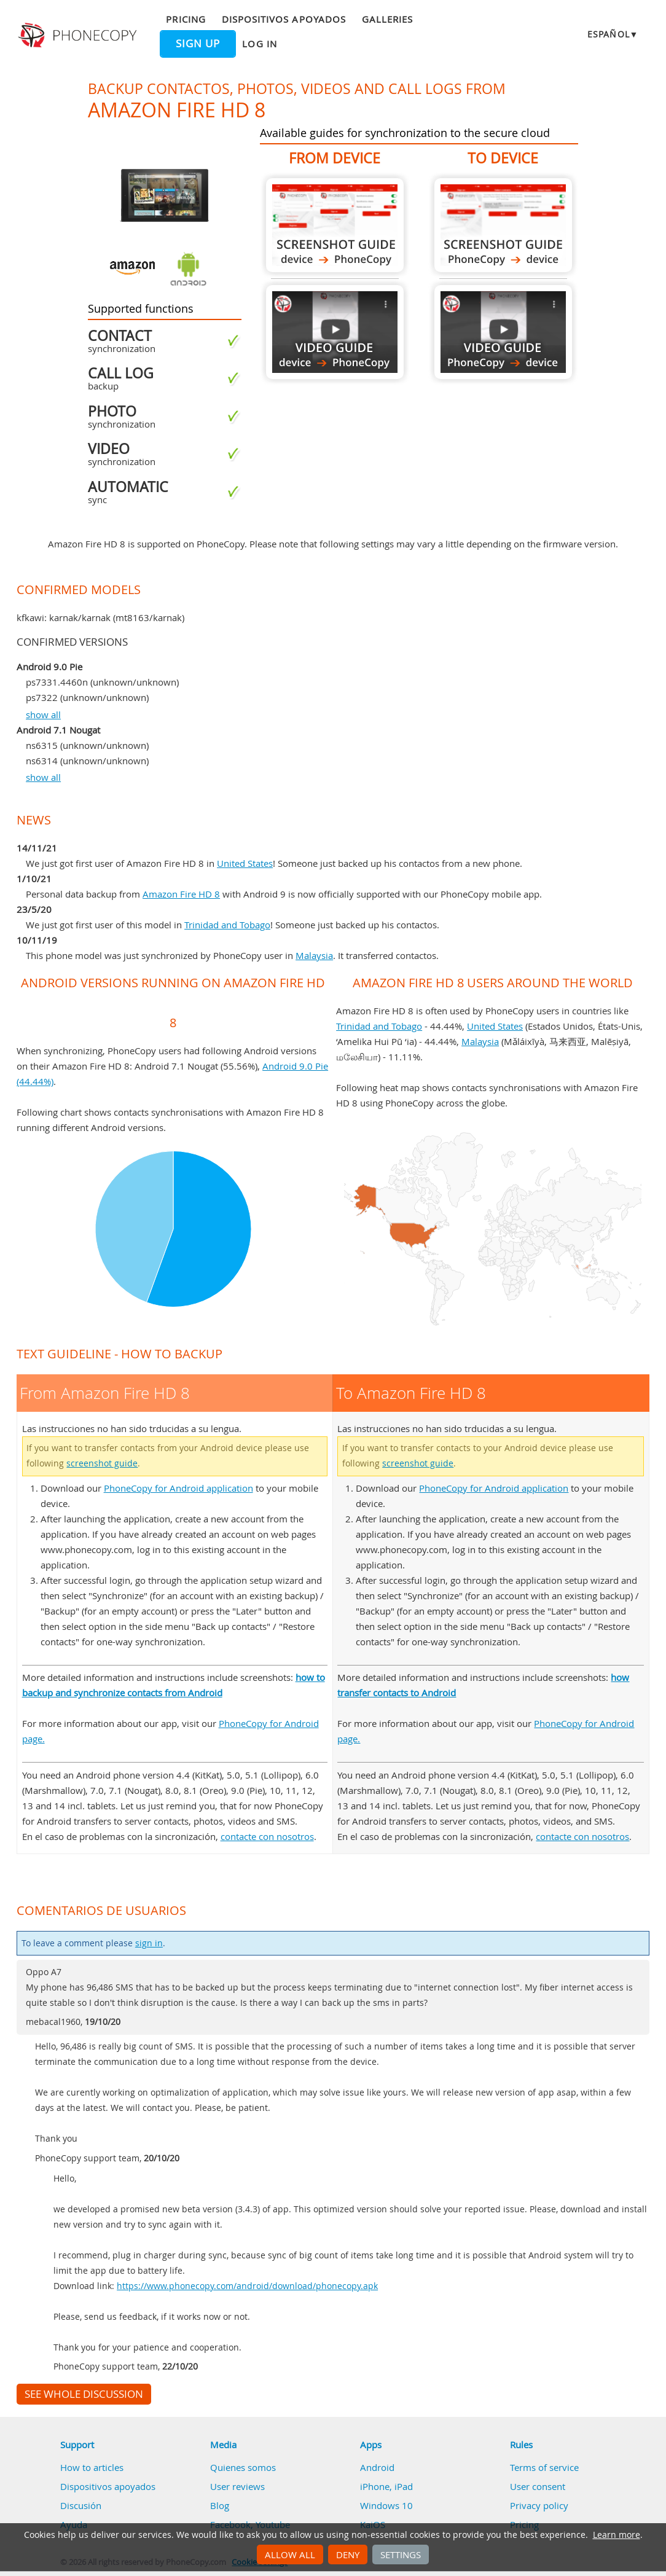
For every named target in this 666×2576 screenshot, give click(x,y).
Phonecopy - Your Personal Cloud (79, 35)
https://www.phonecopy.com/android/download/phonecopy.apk (247, 2286)
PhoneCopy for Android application (178, 1488)
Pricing (185, 19)
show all (43, 714)
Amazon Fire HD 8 (181, 894)
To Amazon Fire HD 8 (503, 225)
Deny (347, 2554)
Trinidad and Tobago (227, 924)
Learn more (616, 2534)
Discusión (80, 2505)
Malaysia (314, 955)
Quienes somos (243, 2467)
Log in (259, 43)
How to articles (91, 2467)
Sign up (198, 43)
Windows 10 (386, 2505)
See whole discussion (84, 2394)
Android (377, 2467)
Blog (219, 2505)
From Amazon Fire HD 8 (335, 225)
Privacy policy (539, 2505)
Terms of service (544, 2467)
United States (245, 863)
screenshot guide (102, 1463)
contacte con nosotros (267, 1836)
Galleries (387, 19)
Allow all (290, 2554)
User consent (537, 2486)
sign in (149, 1943)
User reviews (237, 2486)
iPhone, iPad (386, 2486)
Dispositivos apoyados (284, 19)
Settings (400, 2554)
